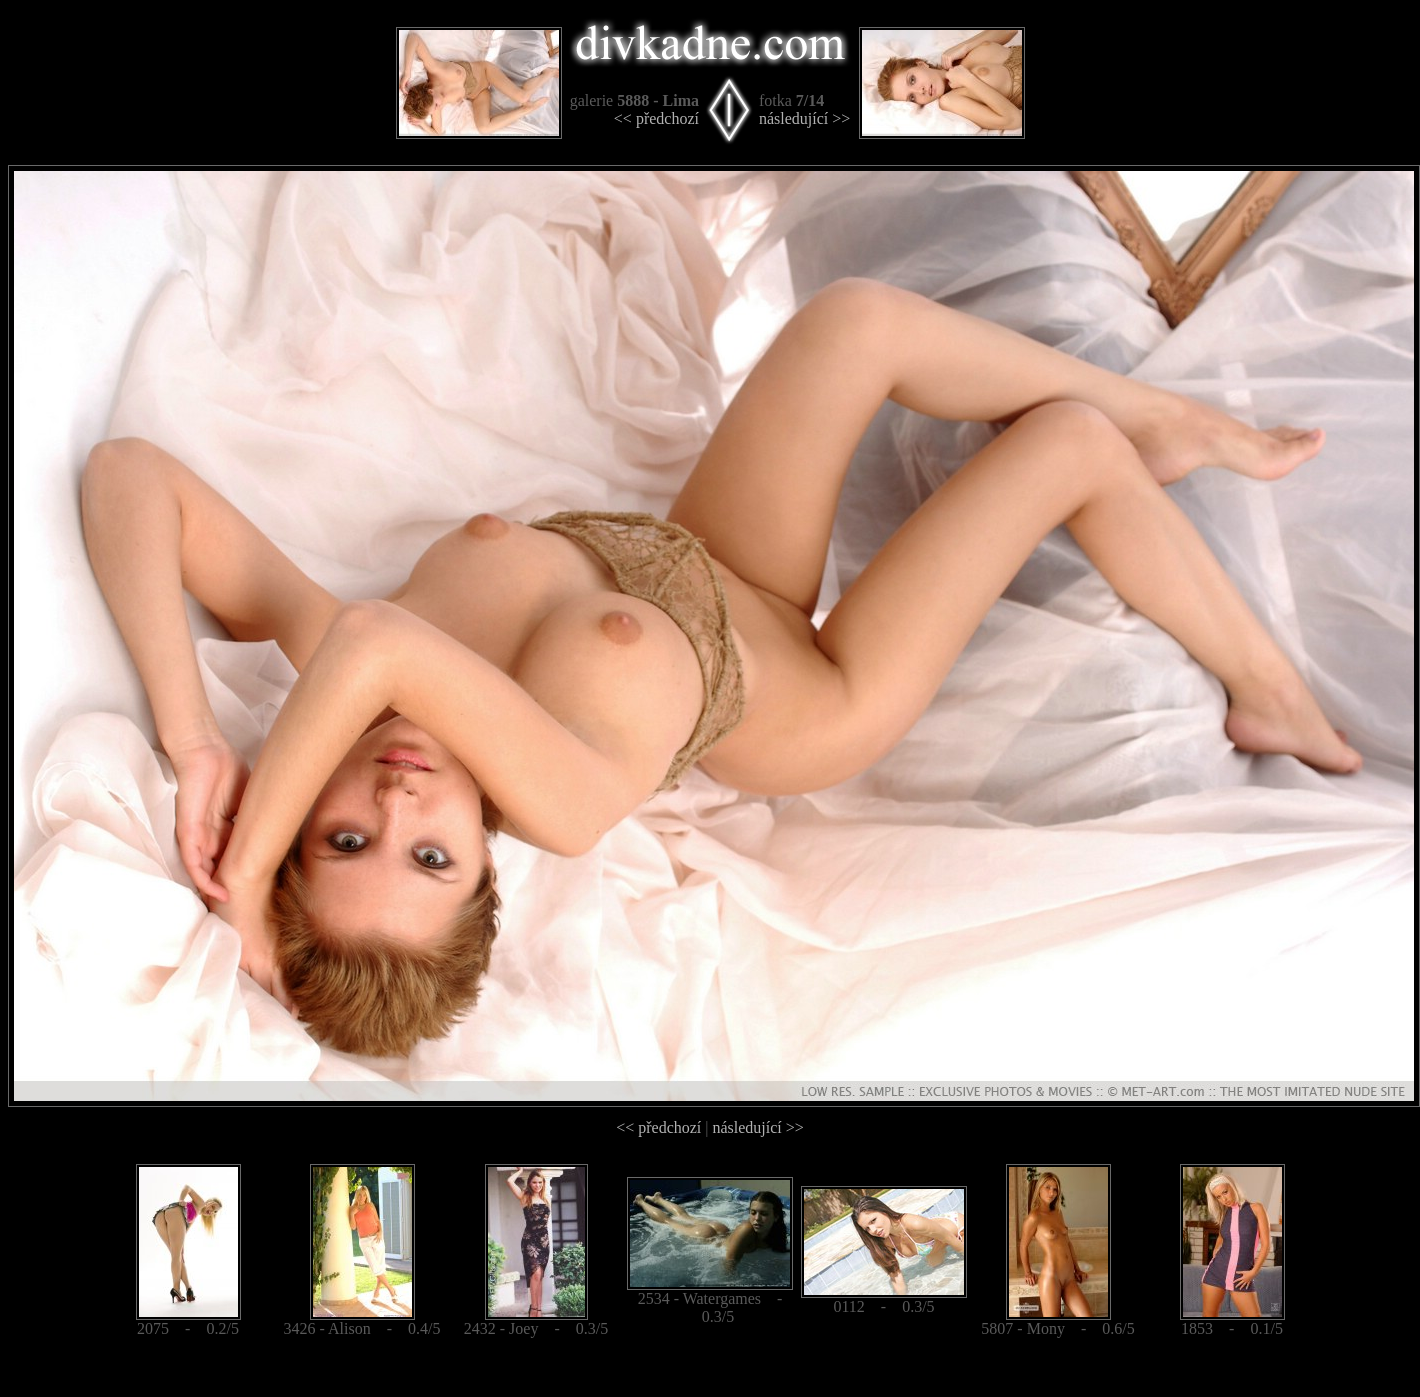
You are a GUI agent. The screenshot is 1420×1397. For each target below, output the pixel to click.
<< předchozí (656, 118)
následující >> (804, 118)
